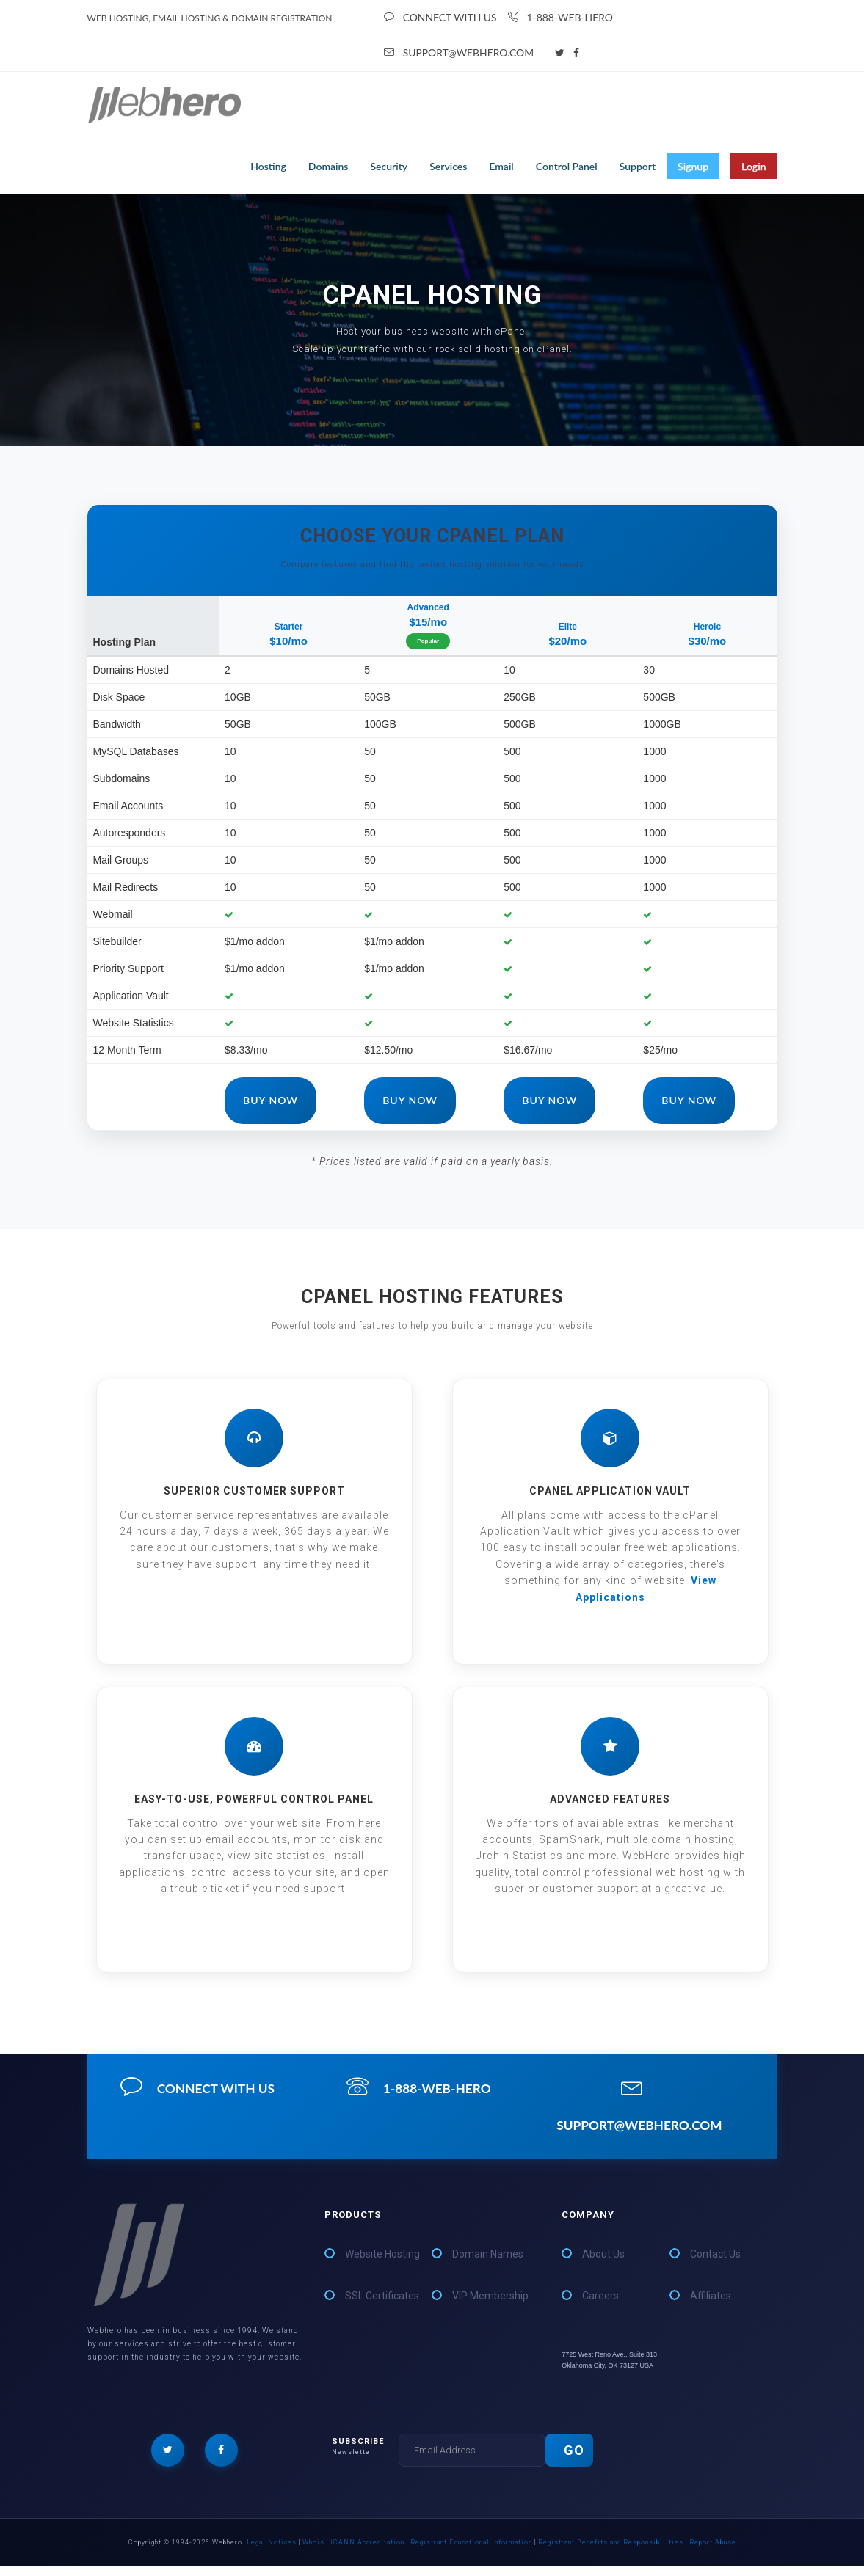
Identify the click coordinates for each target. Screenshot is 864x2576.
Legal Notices (272, 2551)
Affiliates (710, 2305)
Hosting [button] (268, 169)
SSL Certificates (382, 2305)
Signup (693, 169)
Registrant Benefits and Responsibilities (610, 2551)
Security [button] (389, 169)
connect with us (441, 18)
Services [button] (448, 169)
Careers (600, 2305)
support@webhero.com (459, 54)
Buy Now (270, 1103)
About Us (603, 2263)
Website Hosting (382, 2263)
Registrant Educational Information (471, 2551)
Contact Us (715, 2263)
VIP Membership (490, 2305)
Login (753, 169)
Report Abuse (712, 2551)
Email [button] (501, 169)
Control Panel (567, 169)
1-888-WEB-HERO (561, 18)
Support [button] (638, 169)
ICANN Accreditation (367, 2551)
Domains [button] (328, 169)
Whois (313, 2551)
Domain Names (487, 2263)
